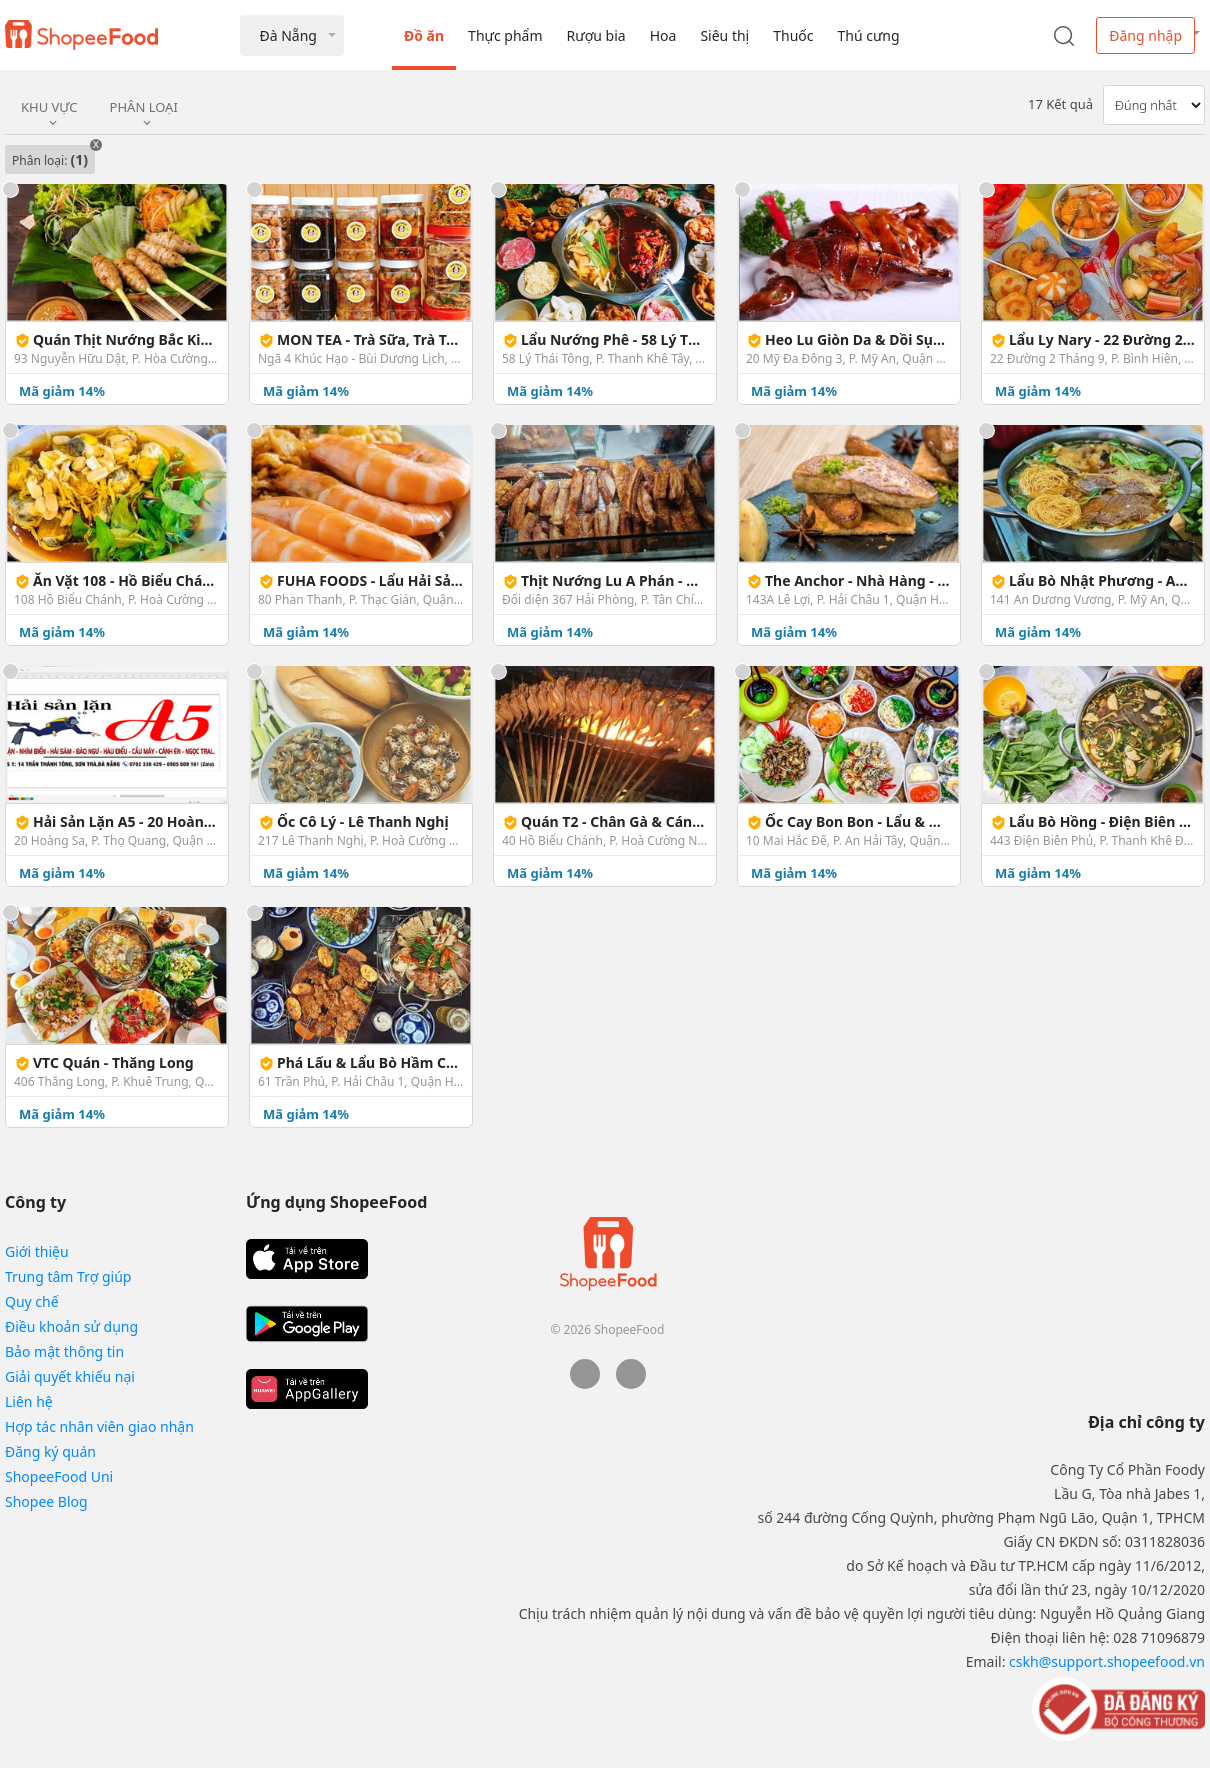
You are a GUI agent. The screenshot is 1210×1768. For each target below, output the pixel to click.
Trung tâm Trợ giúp (68, 1276)
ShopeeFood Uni (59, 1476)
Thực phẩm (505, 35)
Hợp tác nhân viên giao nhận (99, 1426)
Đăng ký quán (50, 1451)
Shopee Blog (46, 1501)
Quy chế (32, 1301)
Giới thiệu (37, 1251)
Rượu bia (596, 35)
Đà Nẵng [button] (287, 35)
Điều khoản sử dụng (71, 1326)
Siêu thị (724, 35)
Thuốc (793, 35)
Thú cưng (868, 35)
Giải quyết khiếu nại (70, 1376)
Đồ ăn (424, 35)
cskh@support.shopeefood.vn (1107, 1661)
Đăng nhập (1145, 35)
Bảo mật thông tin (64, 1351)
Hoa (663, 35)
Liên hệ (29, 1401)
